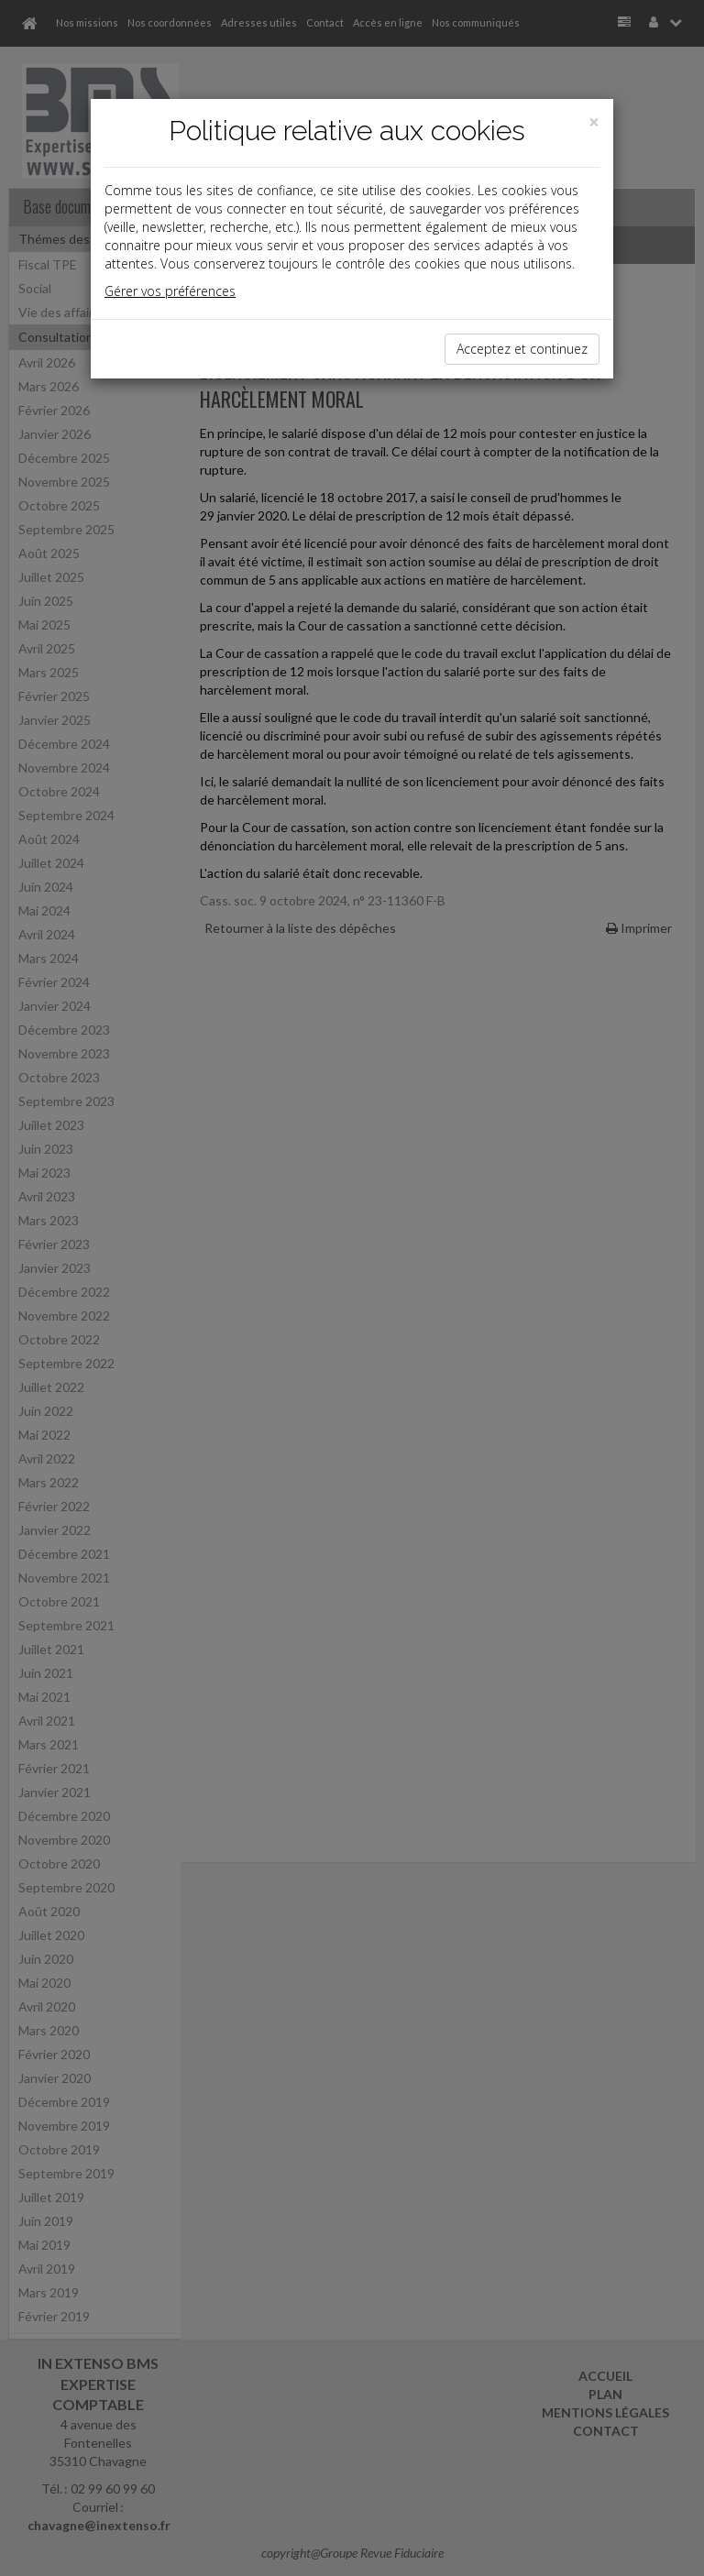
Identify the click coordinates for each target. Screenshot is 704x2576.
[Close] (594, 122)
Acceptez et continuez (522, 348)
